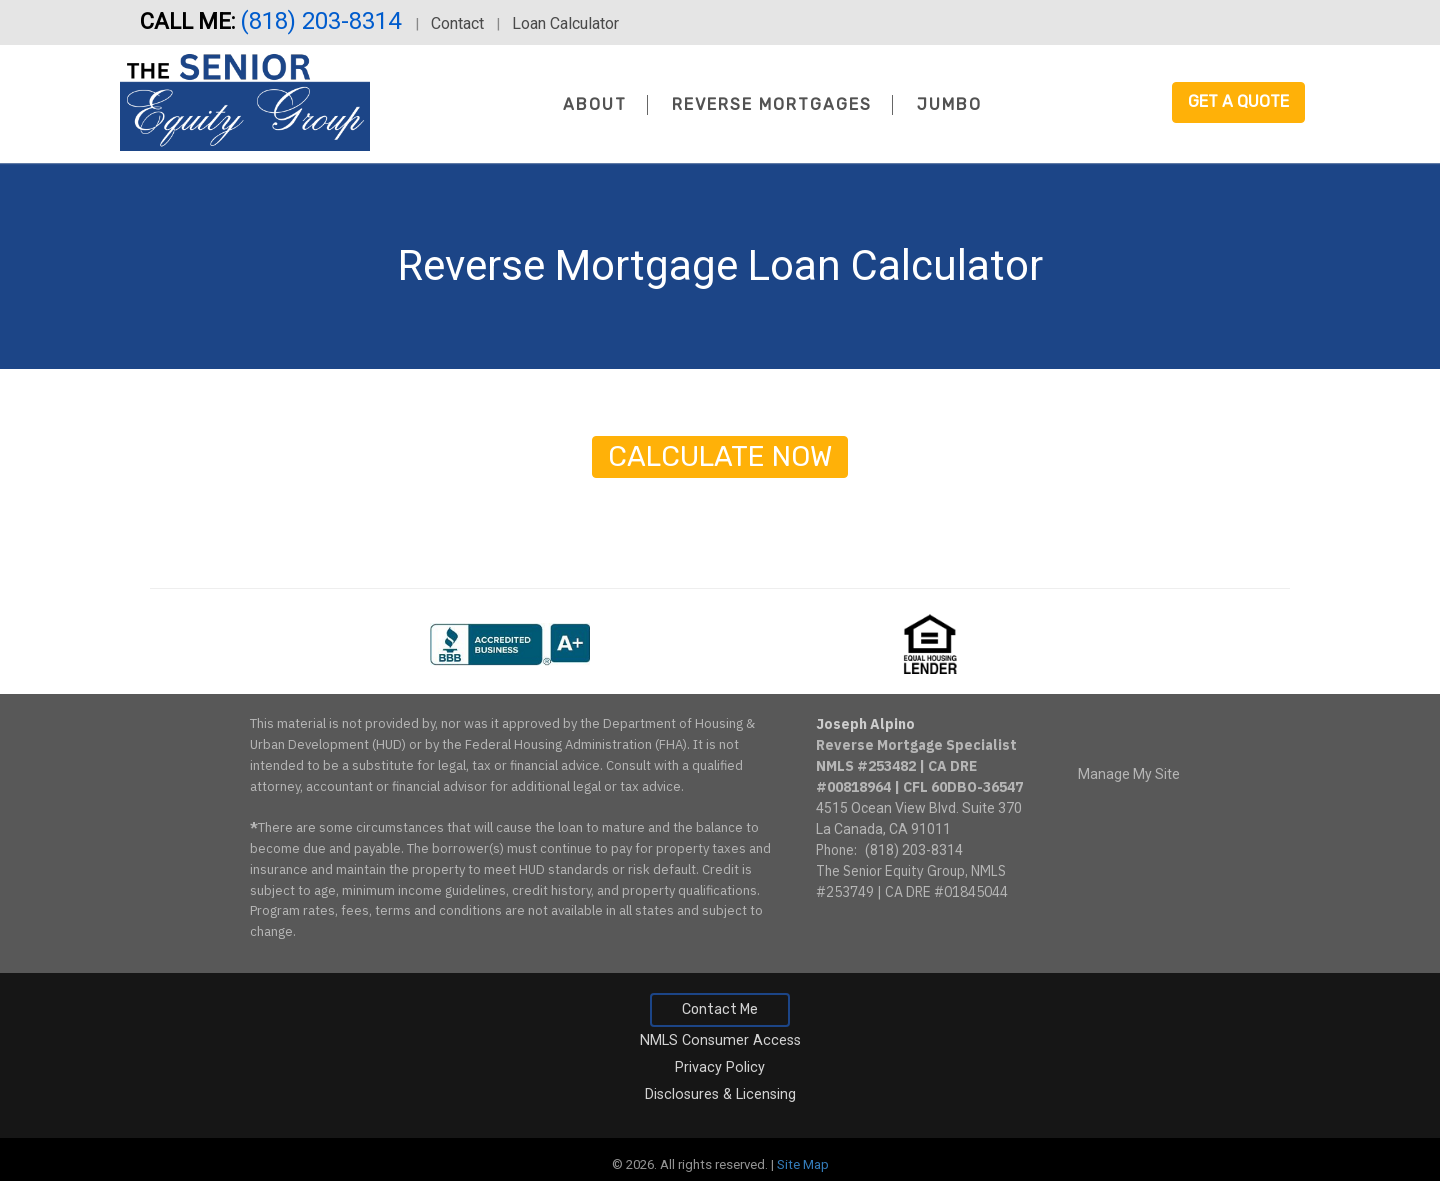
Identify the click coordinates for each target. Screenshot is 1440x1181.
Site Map (803, 1164)
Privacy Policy (720, 1067)
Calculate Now (720, 456)
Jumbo (949, 104)
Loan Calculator (565, 23)
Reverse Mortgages (772, 104)
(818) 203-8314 (323, 21)
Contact (457, 23)
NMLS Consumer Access (720, 1040)
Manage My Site (1129, 774)
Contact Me (720, 1009)
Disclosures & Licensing (720, 1094)
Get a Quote (1238, 101)
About (595, 104)
